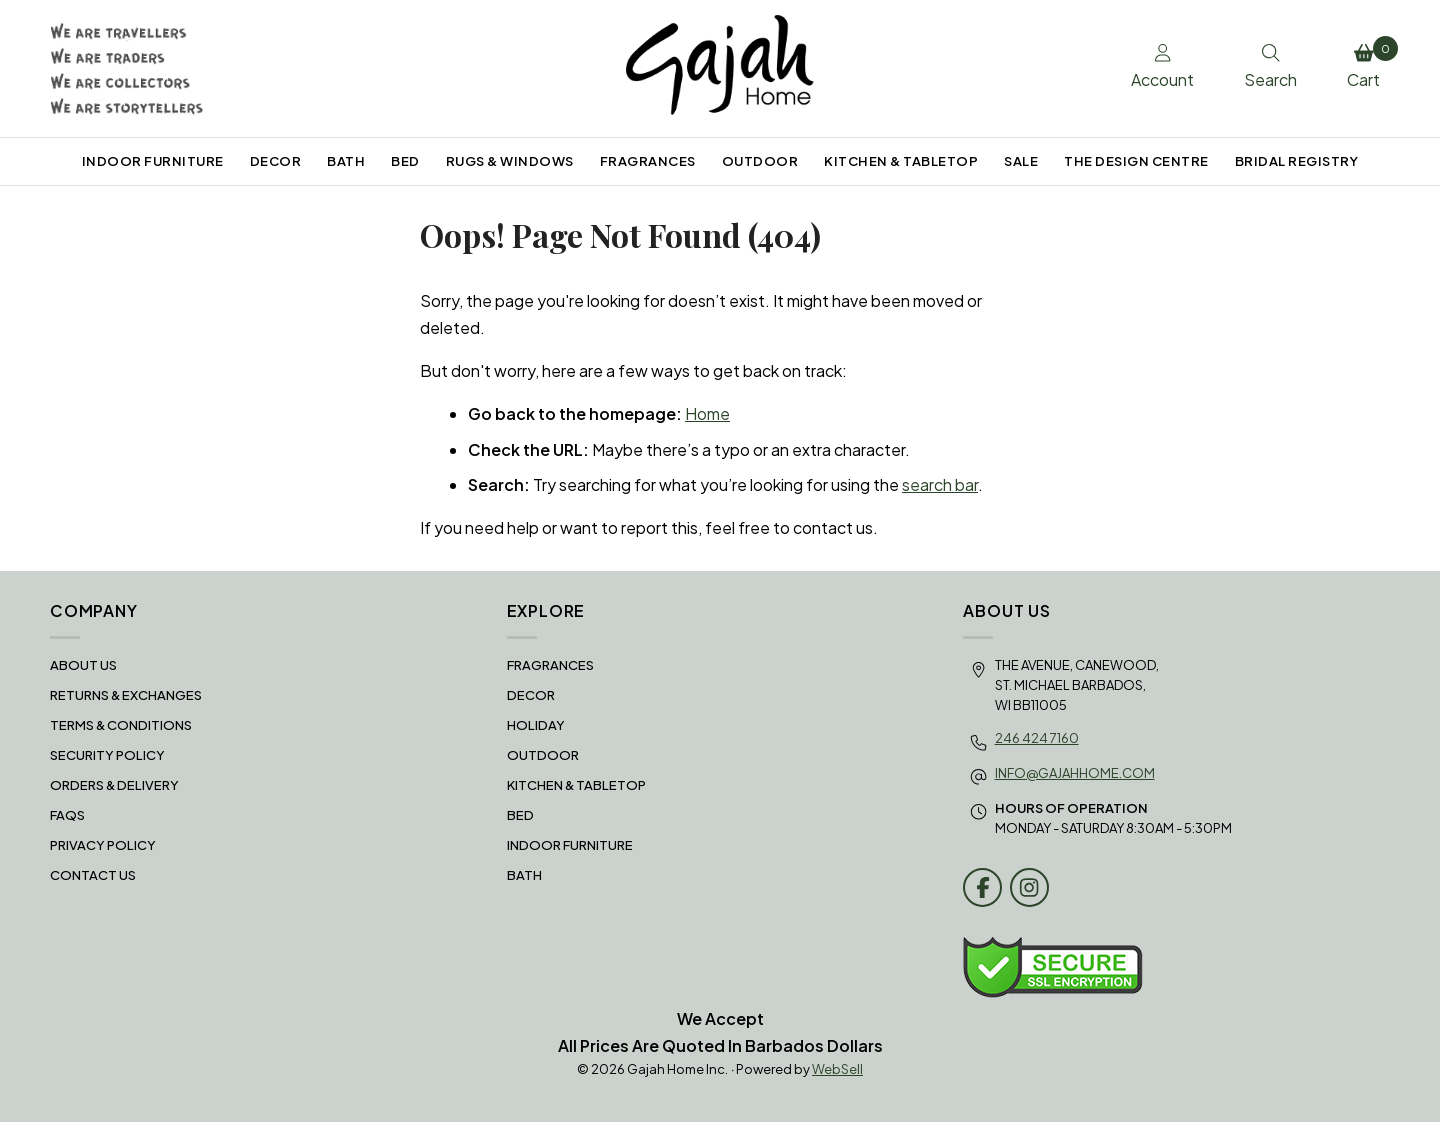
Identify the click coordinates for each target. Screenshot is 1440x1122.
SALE (1021, 161)
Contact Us (93, 875)
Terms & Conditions (121, 725)
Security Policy (107, 755)
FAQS (67, 815)
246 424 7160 (1037, 738)
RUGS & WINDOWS (510, 161)
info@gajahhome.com (1075, 773)
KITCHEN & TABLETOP (901, 161)
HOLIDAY (536, 725)
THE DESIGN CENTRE (1136, 161)
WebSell (837, 1069)
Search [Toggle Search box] (1270, 67)
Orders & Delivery (114, 785)
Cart (1368, 63)
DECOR (276, 161)
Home (707, 413)
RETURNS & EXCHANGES (126, 695)
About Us (83, 665)
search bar (940, 484)
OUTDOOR (760, 161)
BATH (346, 161)
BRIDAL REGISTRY (1297, 161)
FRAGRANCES (648, 161)
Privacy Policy (103, 845)
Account (1162, 67)
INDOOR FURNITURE (153, 161)
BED (405, 161)
